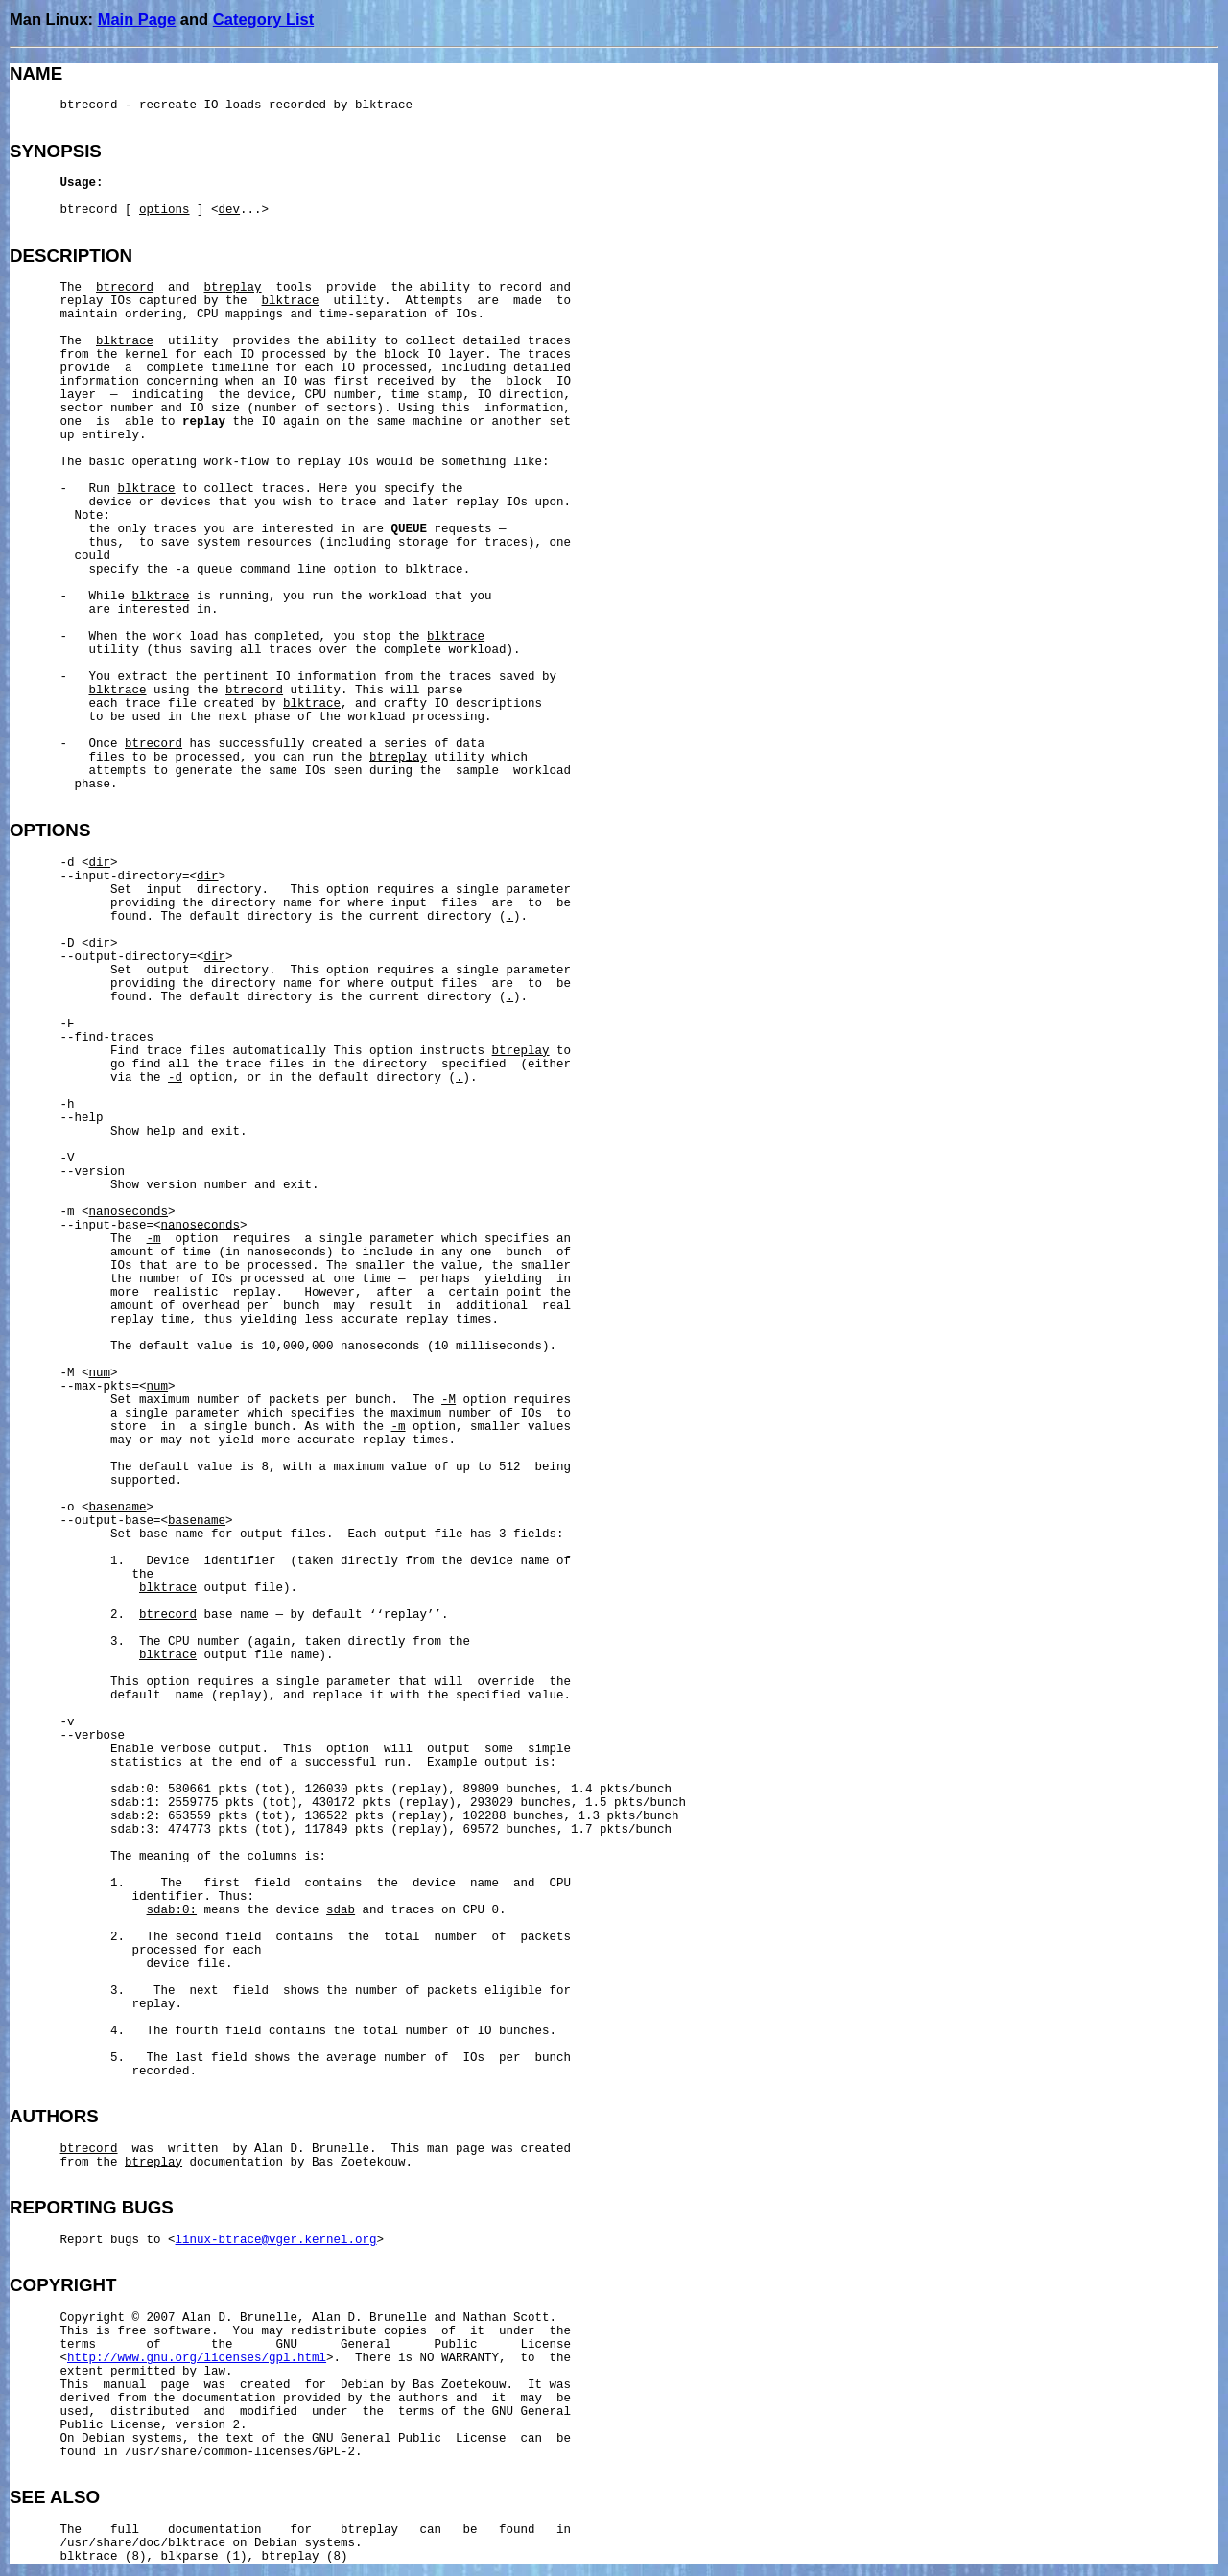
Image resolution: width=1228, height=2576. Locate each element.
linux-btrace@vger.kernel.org (276, 2240)
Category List (263, 19)
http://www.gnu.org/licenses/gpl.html (196, 2358)
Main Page (137, 19)
